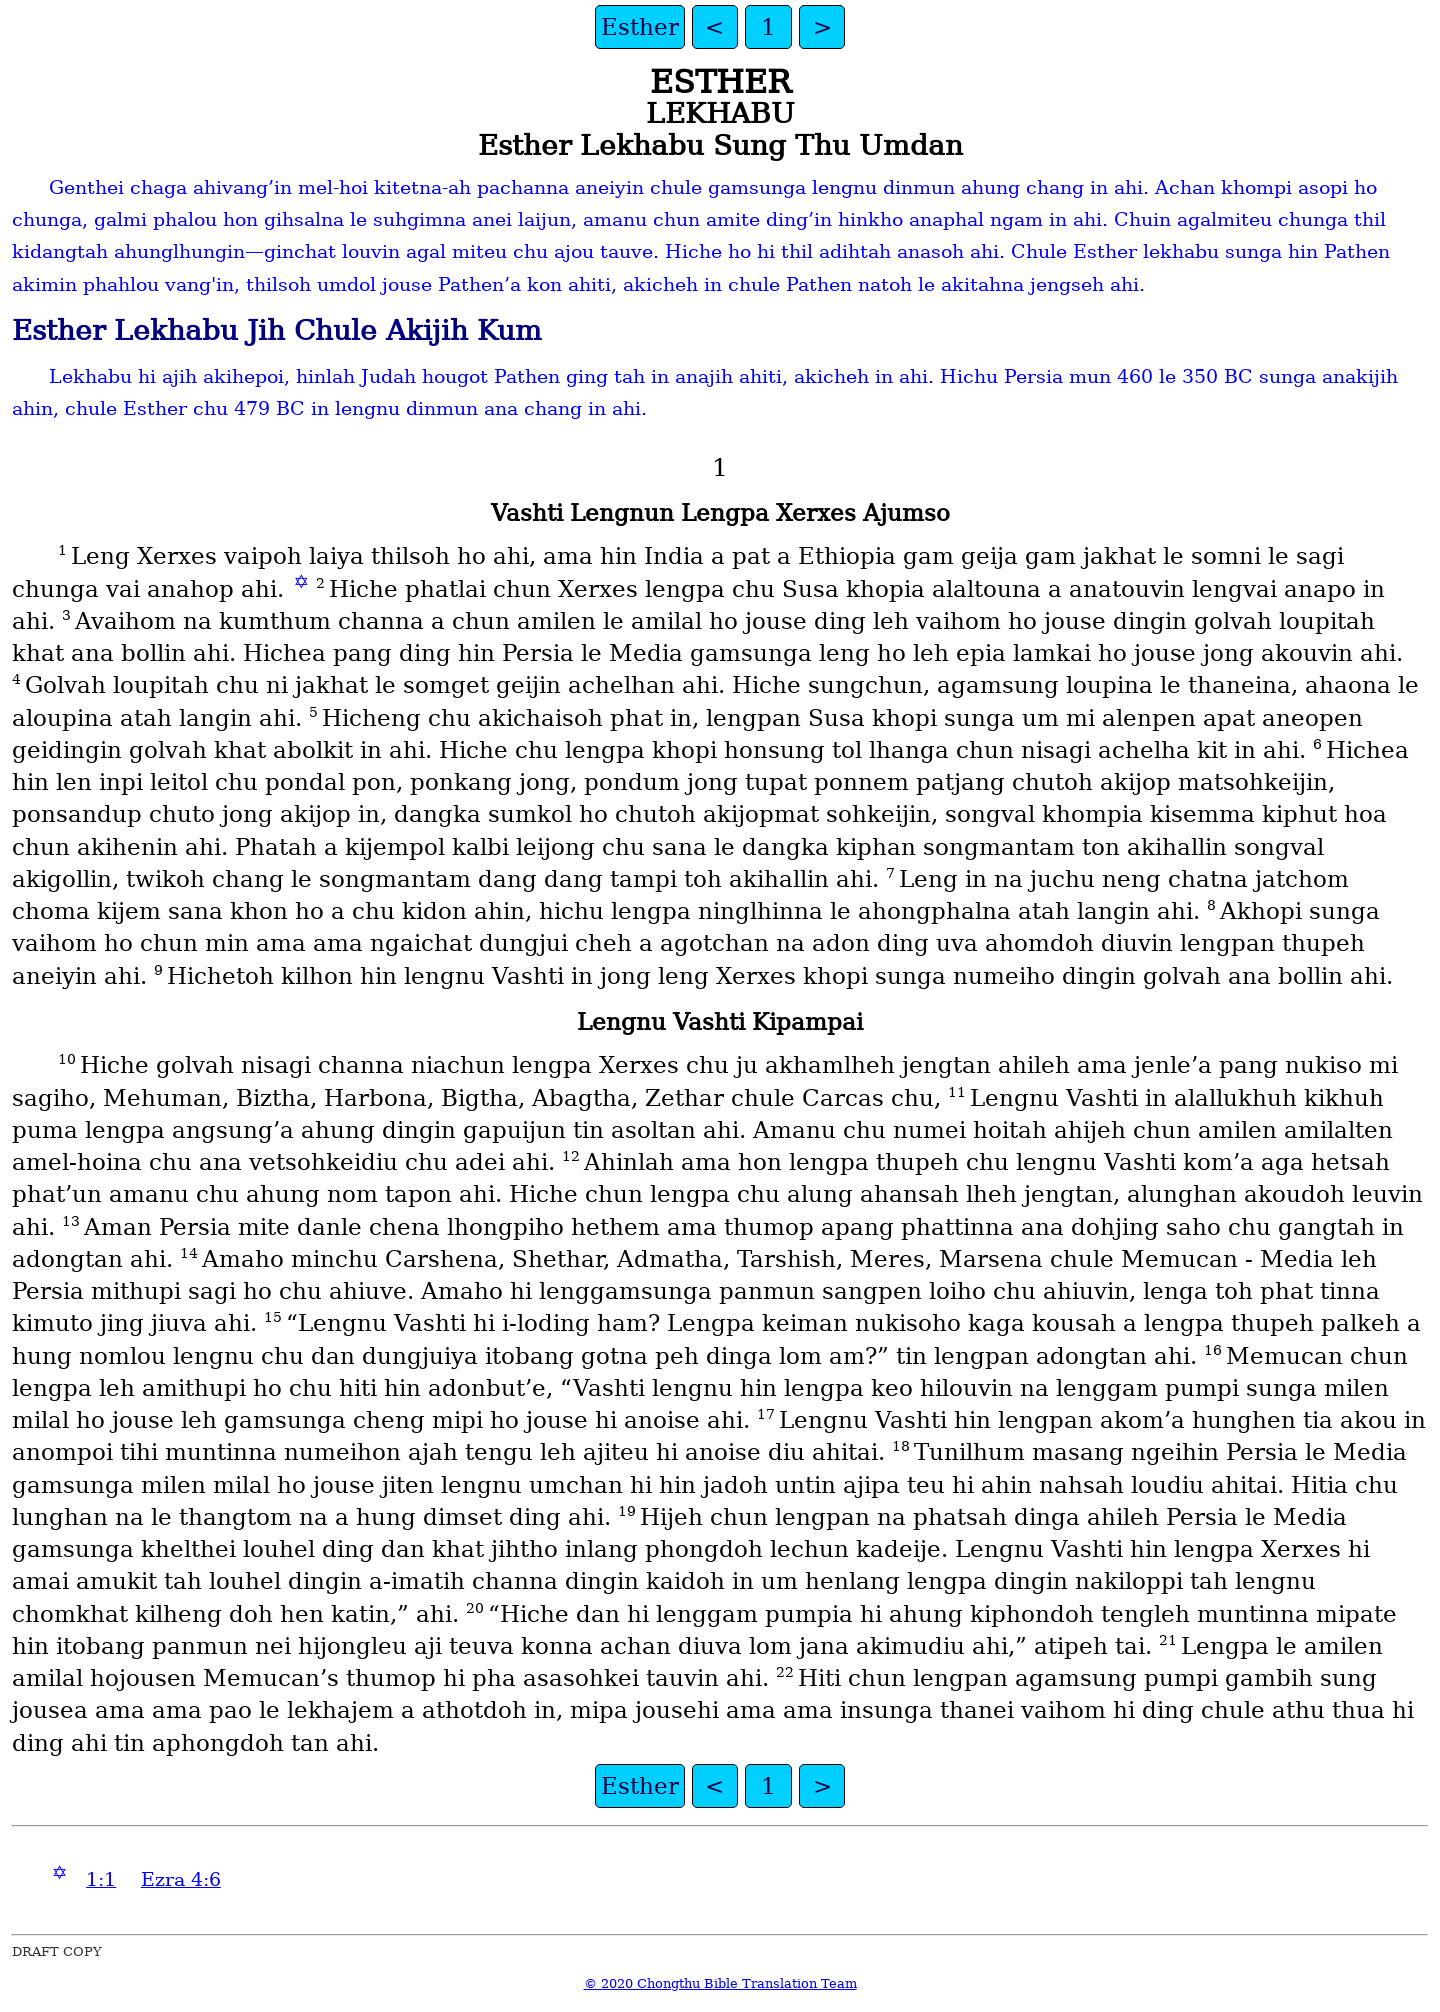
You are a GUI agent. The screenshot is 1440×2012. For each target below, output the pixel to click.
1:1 (101, 1879)
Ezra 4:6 (181, 1879)
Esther (640, 27)
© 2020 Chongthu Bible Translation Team (720, 1983)
